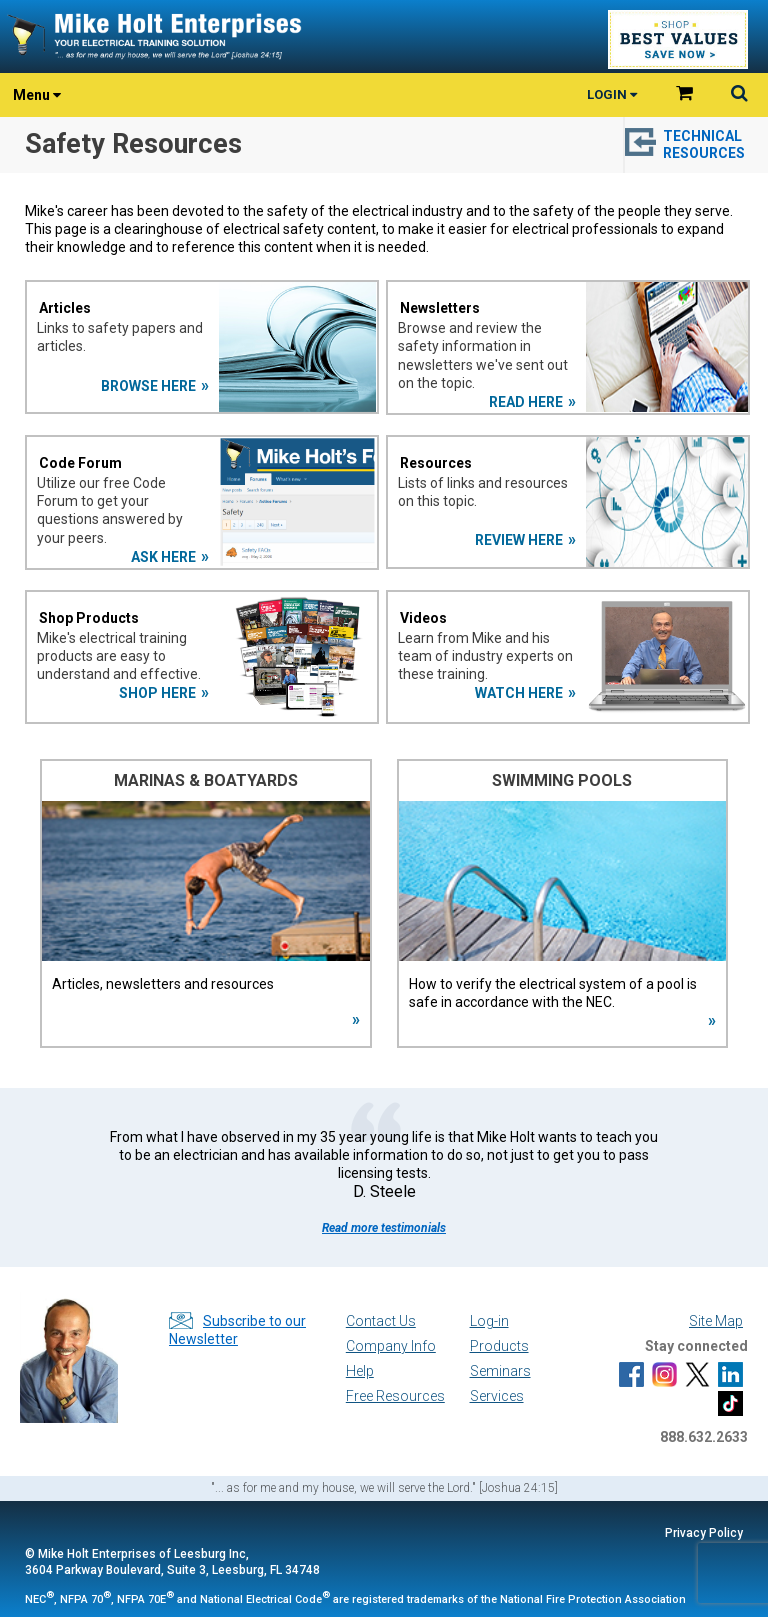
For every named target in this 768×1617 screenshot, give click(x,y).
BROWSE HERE (148, 386)
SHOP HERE (157, 693)
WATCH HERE (519, 693)
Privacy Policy (704, 1533)
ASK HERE (163, 557)
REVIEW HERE (519, 540)
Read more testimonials (384, 1228)
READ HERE (526, 402)
